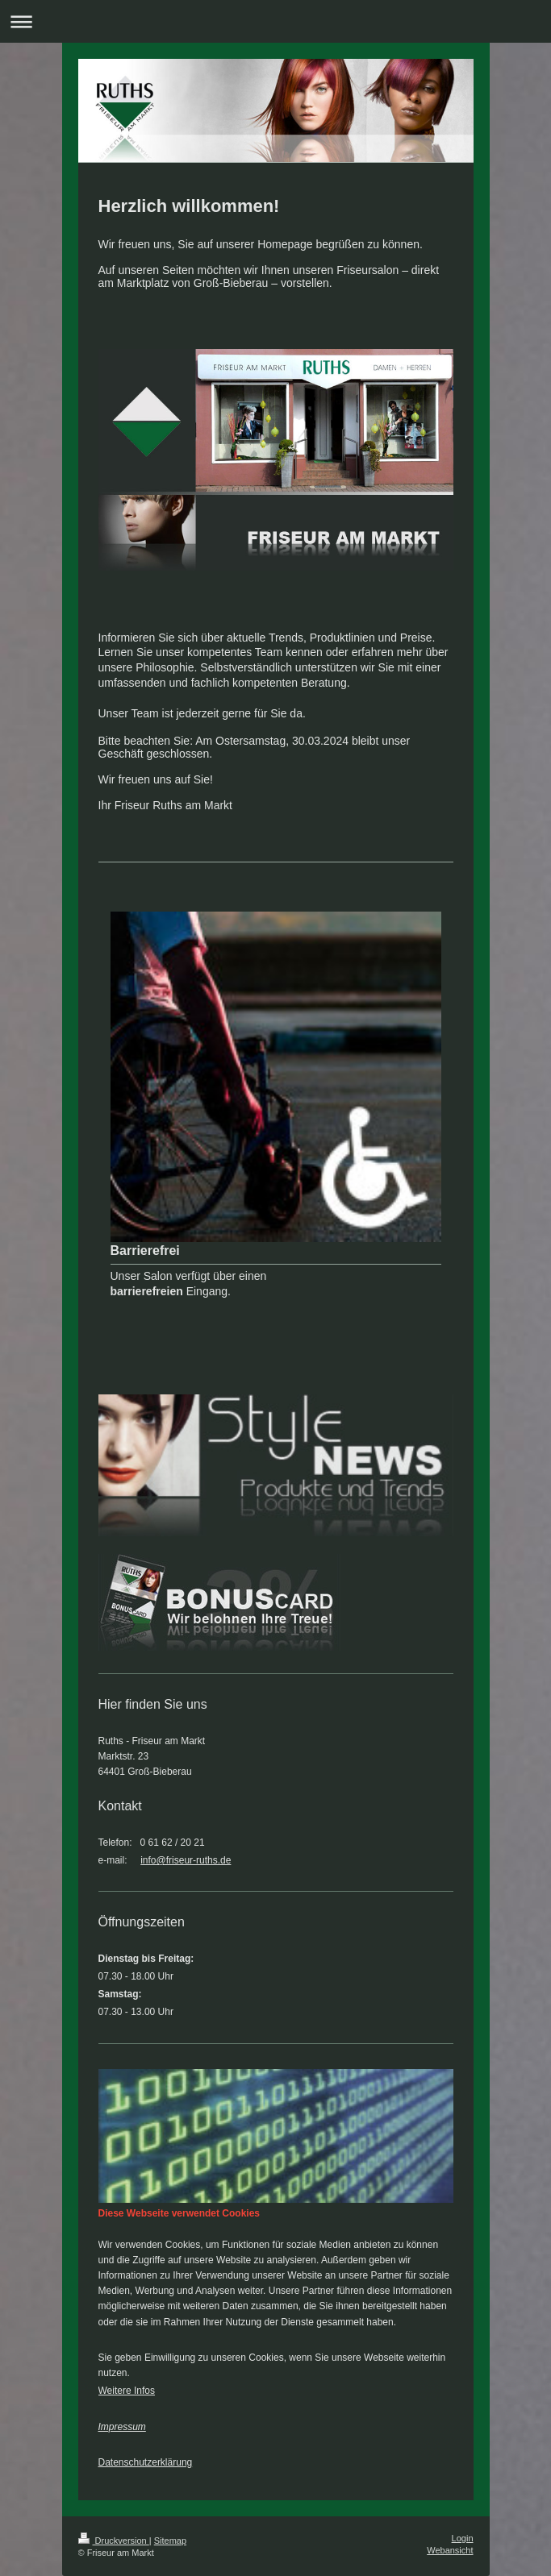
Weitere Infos (126, 2390)
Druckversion (113, 2540)
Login (463, 2538)
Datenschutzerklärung (145, 2462)
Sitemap (170, 2540)
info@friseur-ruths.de (185, 1860)
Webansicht (450, 2550)
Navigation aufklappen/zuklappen (275, 21)
